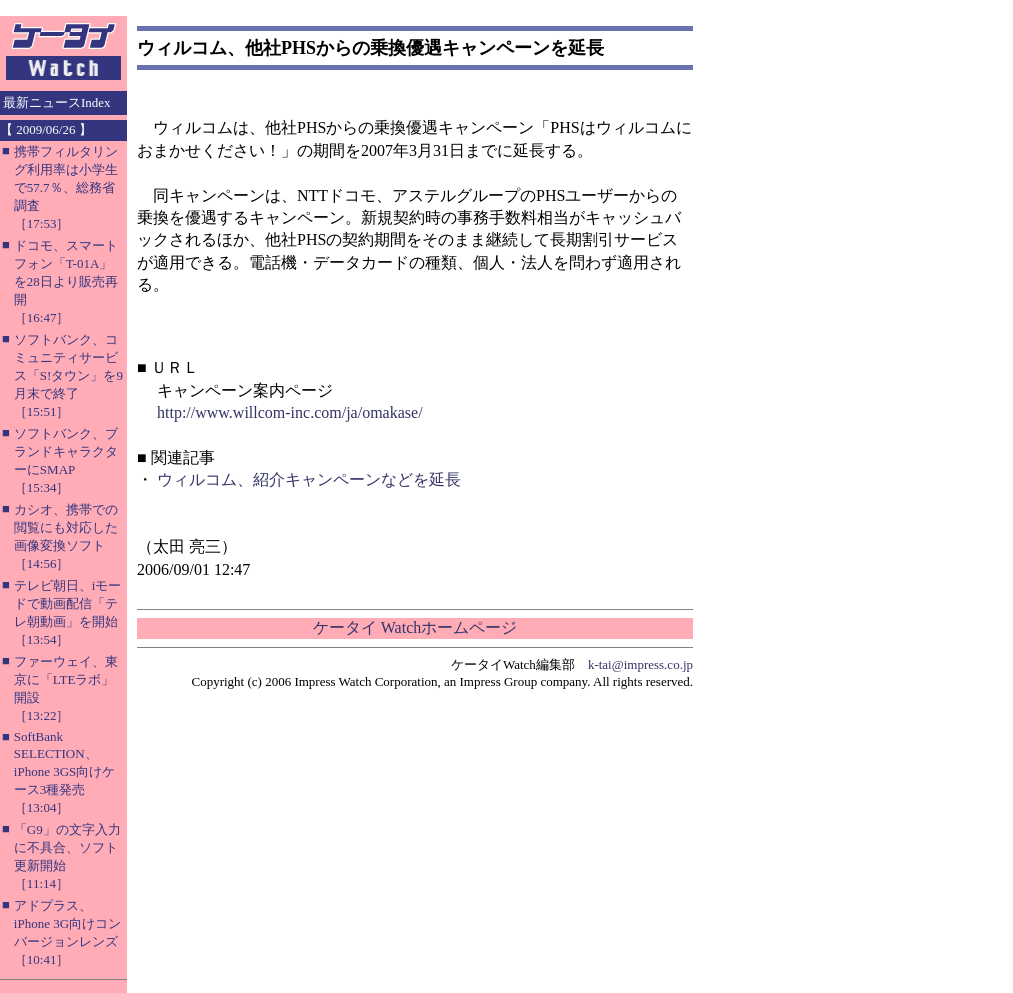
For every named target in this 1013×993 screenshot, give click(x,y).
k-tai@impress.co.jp (640, 664)
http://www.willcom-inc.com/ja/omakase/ (290, 412)
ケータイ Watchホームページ (415, 627)
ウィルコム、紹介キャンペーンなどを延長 (309, 479)
